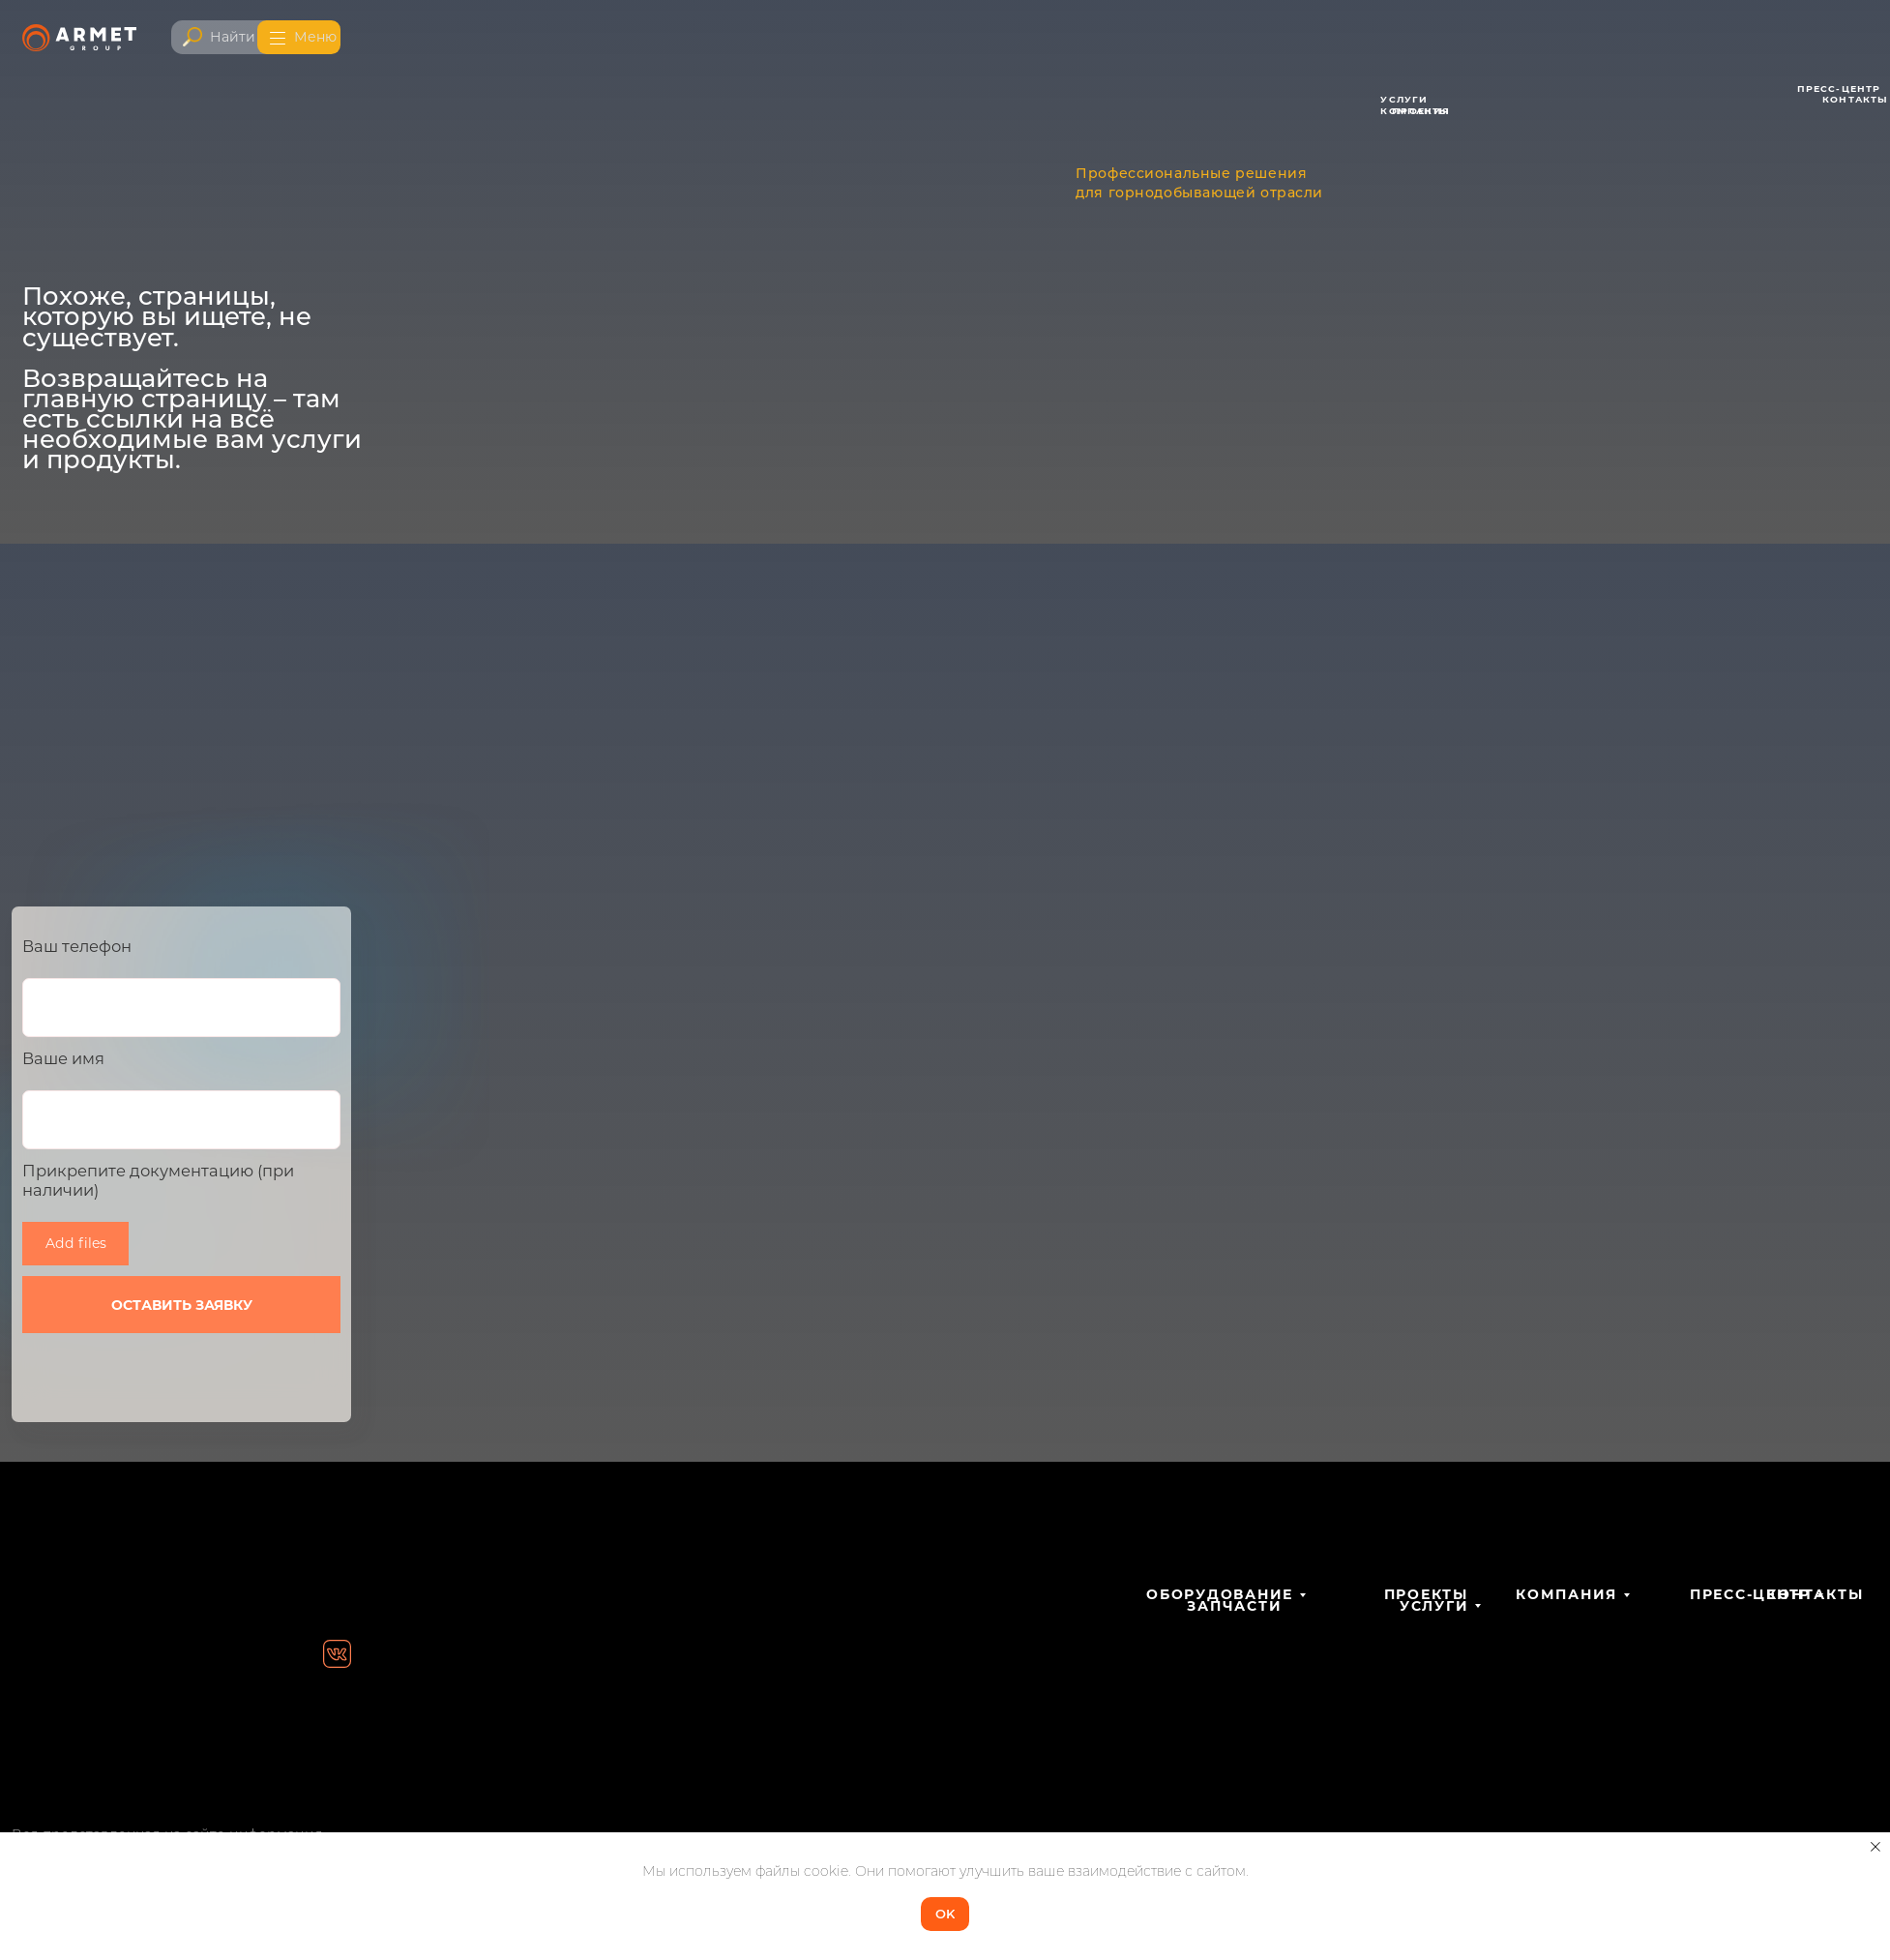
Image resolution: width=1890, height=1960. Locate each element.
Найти (232, 36)
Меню (315, 36)
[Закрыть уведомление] (1875, 1846)
